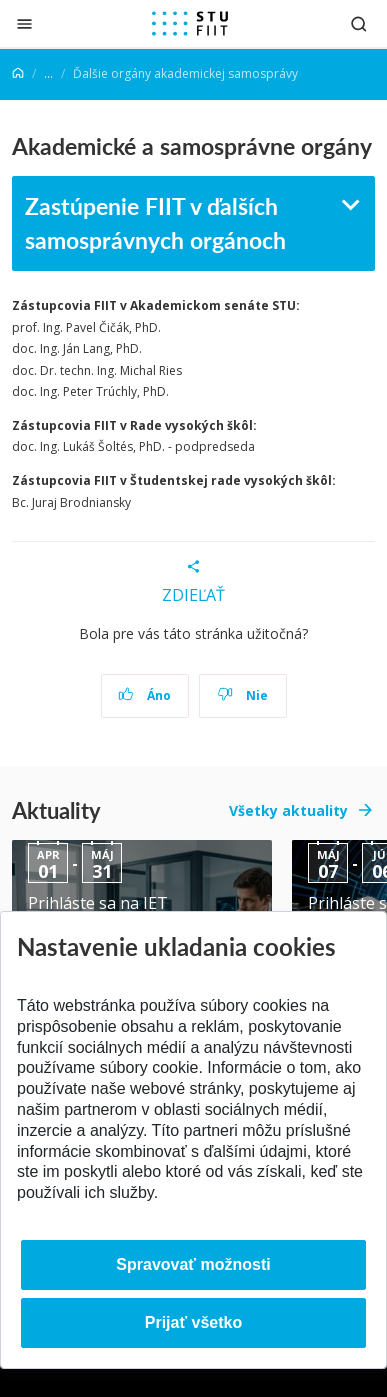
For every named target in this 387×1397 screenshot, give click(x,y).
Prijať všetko (194, 1322)
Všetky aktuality (288, 810)
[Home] (18, 73)
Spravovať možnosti (193, 1264)
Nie (242, 695)
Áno (144, 695)
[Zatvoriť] (24, 23)
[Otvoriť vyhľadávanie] (359, 23)
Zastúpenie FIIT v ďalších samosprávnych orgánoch (155, 223)
